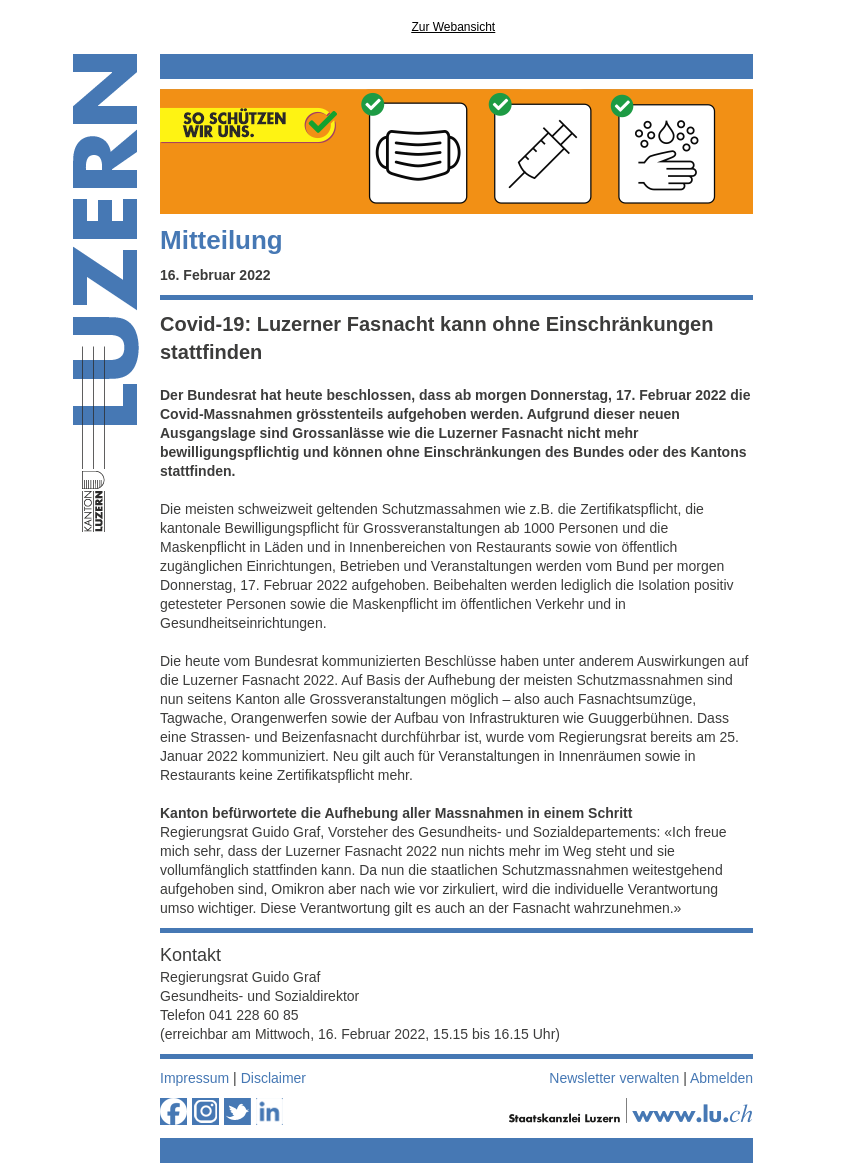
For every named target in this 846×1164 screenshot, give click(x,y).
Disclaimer (273, 1078)
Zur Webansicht (453, 27)
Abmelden (721, 1078)
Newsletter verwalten (614, 1078)
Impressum (194, 1078)
